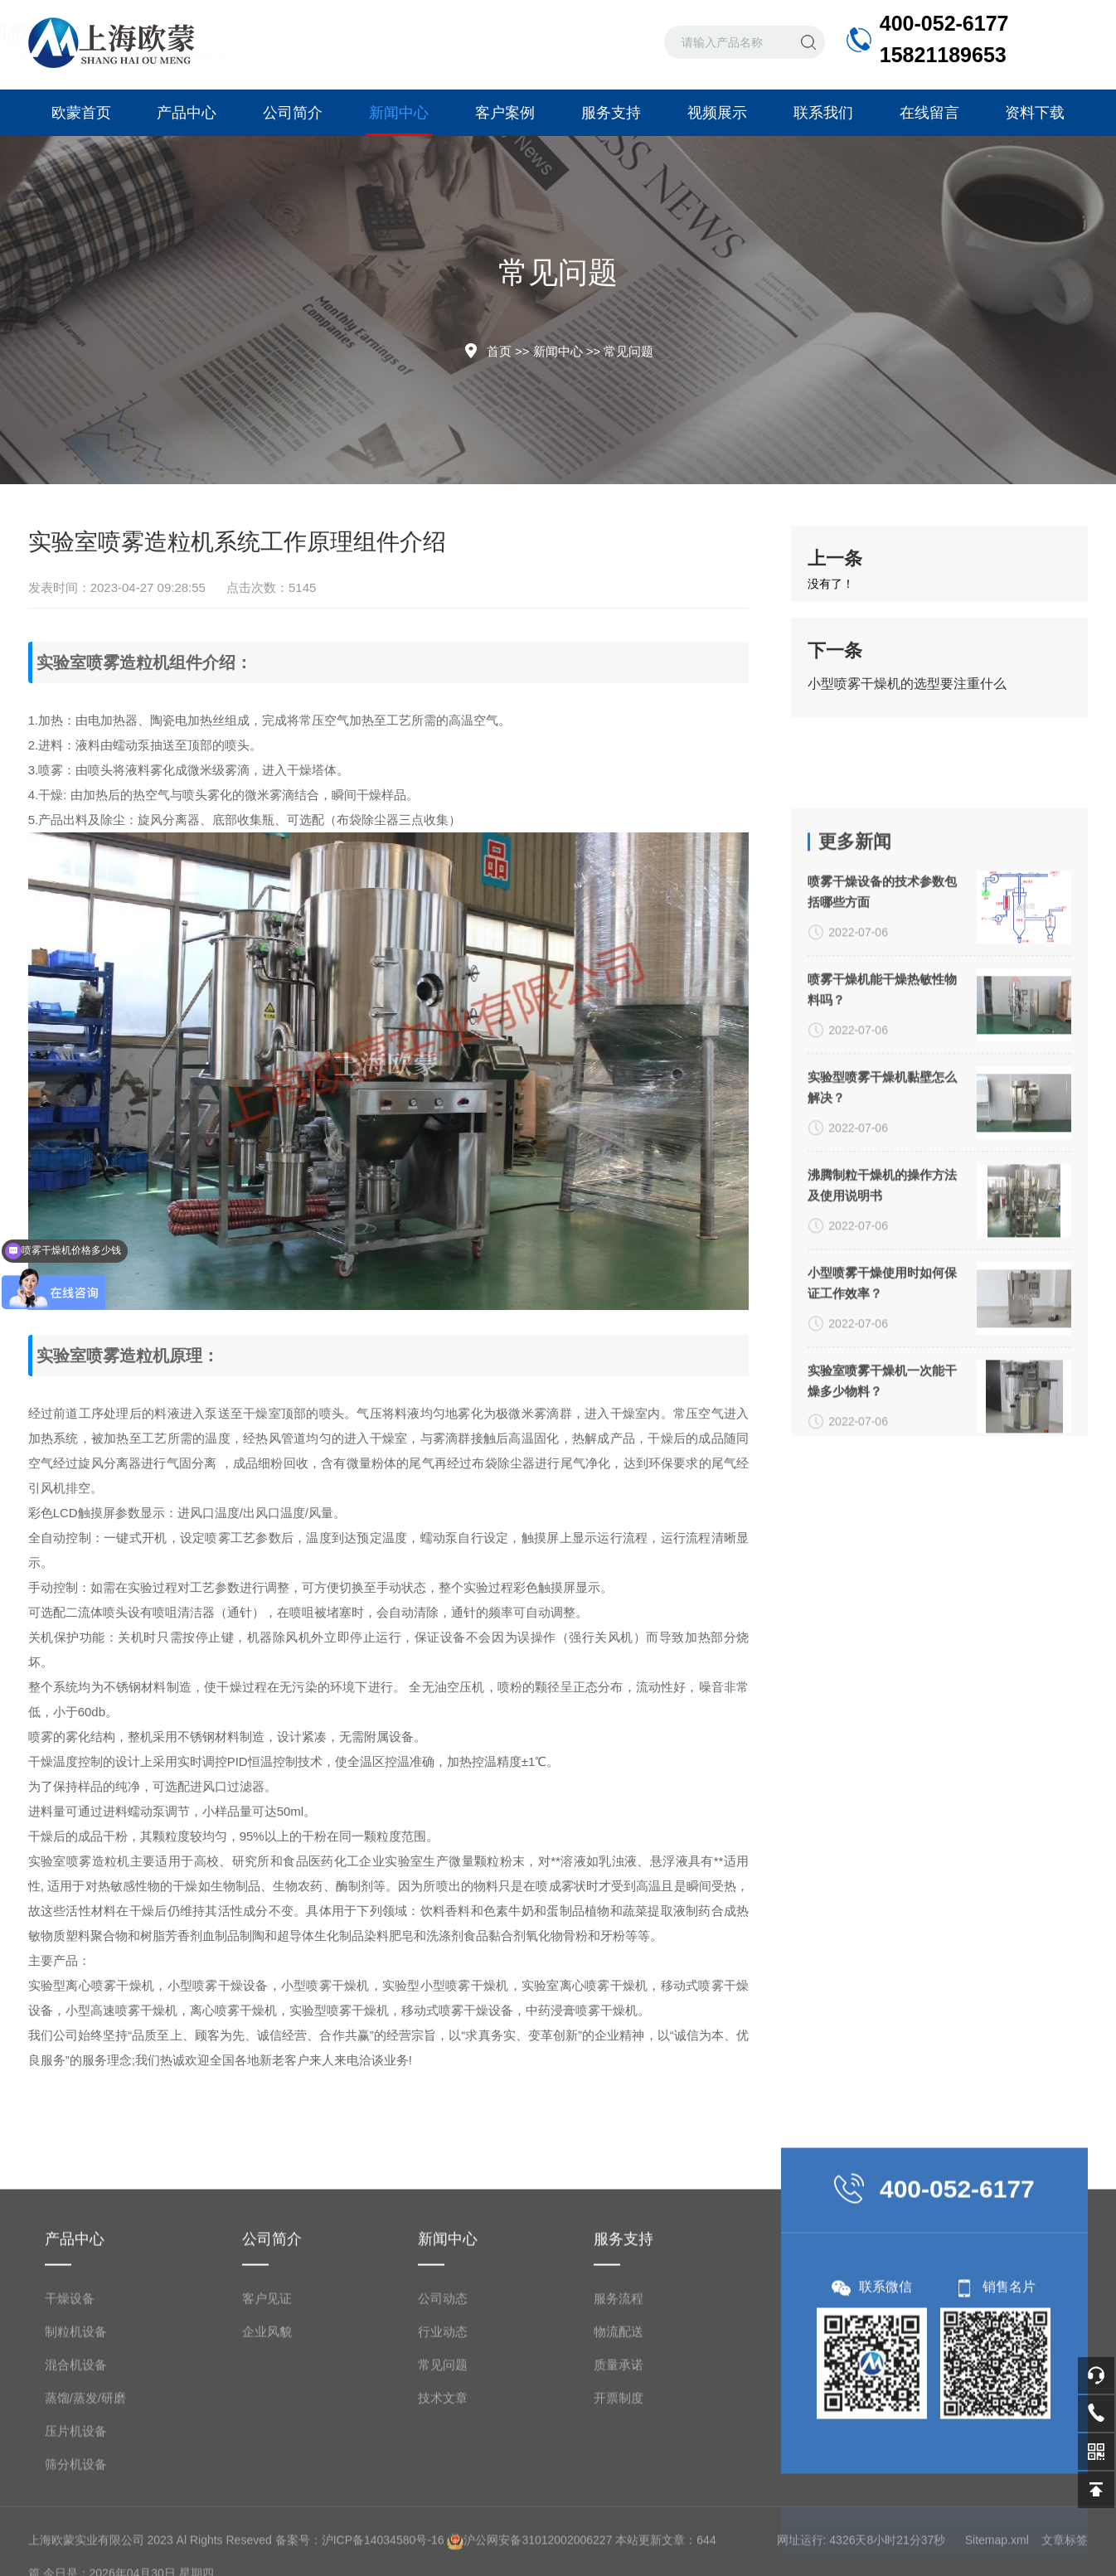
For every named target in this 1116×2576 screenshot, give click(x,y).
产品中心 (186, 112)
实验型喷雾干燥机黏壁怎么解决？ (882, 1351)
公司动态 (443, 2476)
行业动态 (443, 2509)
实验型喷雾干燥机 (339, 2010)
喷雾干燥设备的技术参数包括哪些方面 (882, 1155)
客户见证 (267, 2476)
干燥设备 (70, 2476)
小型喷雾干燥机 (325, 1985)
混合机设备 (76, 2542)
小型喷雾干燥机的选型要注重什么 (907, 684)
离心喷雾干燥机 (110, 1985)
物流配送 (618, 2509)
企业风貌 (267, 2509)
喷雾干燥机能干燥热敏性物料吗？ (882, 1253)
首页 (499, 351)
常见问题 (628, 351)
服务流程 (618, 2476)
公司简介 (293, 112)
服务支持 (611, 112)
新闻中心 (399, 120)
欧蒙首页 (81, 112)
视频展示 (717, 112)
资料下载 (1035, 112)
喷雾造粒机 (127, 662)
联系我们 (823, 112)
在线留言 (929, 112)
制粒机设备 (76, 2509)
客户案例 (505, 112)
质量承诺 (618, 2542)
